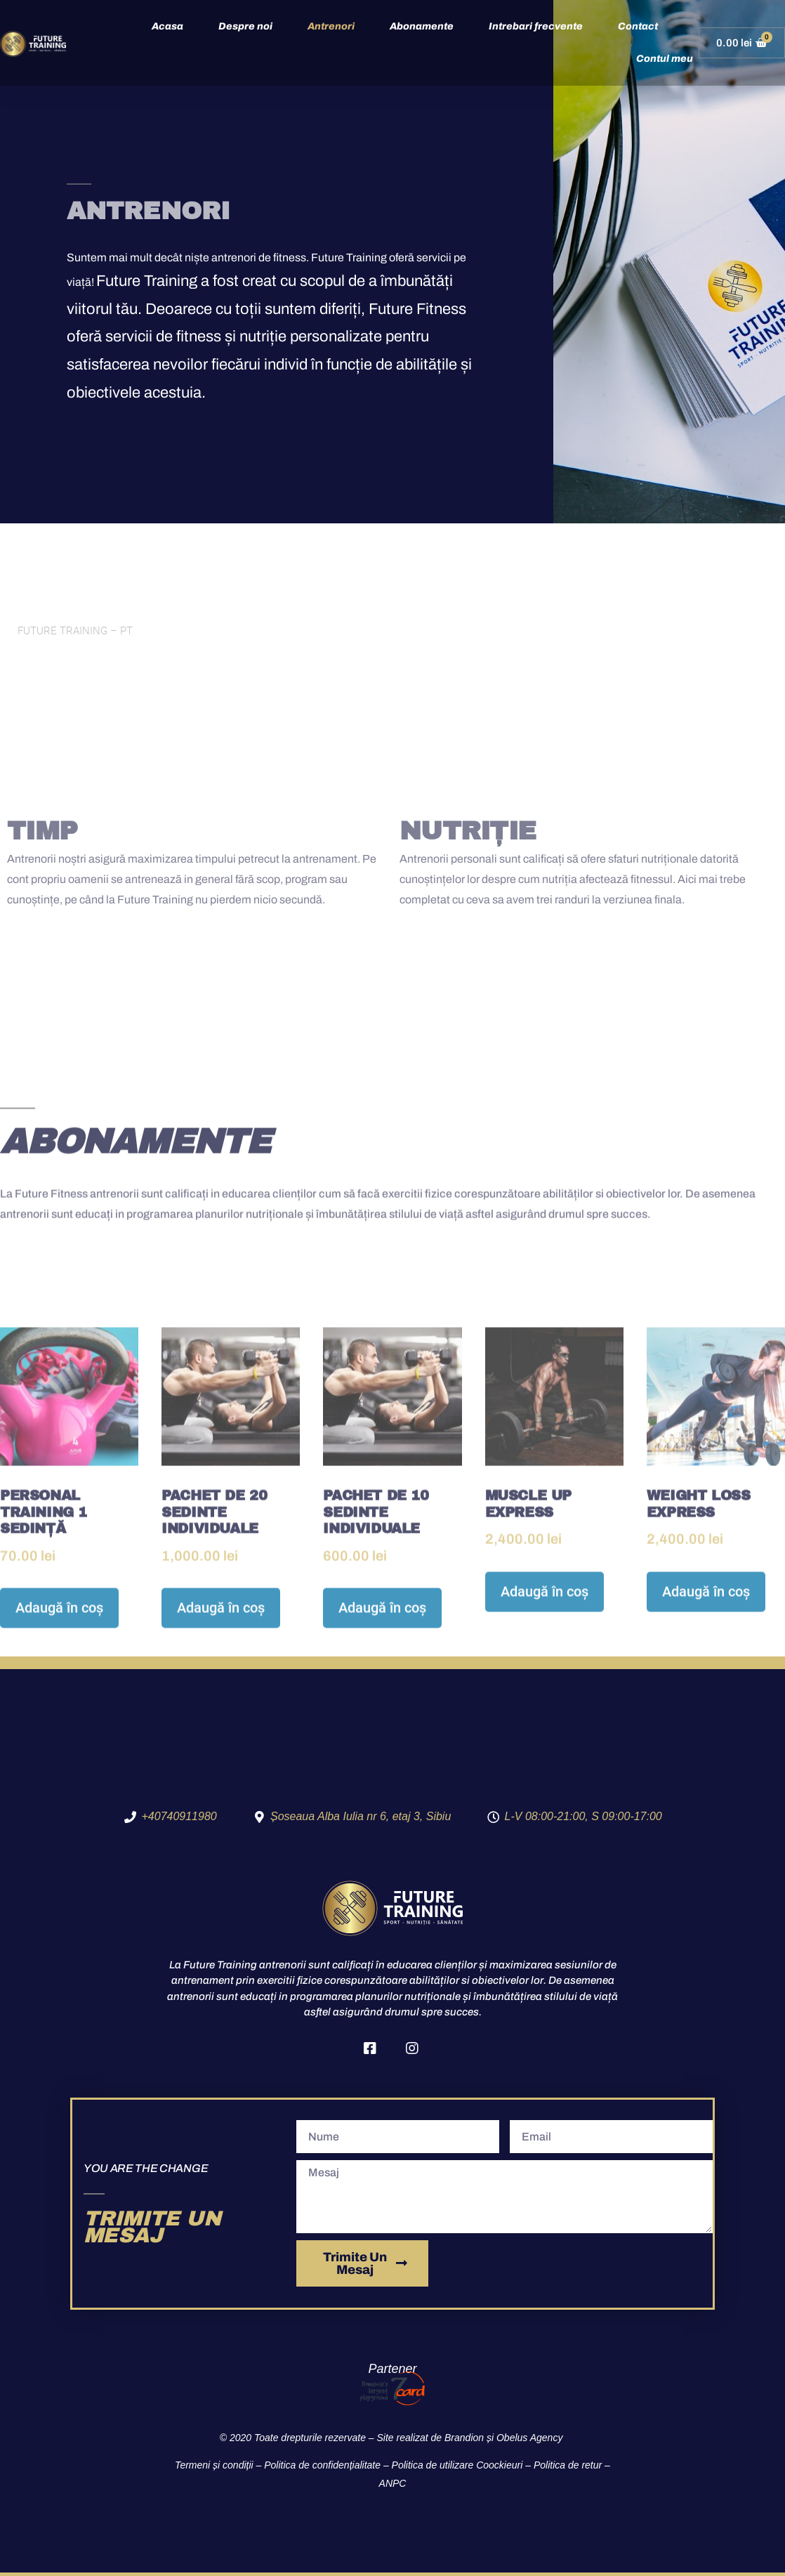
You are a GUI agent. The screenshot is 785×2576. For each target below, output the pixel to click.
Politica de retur (568, 2465)
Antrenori (331, 26)
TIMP (42, 830)
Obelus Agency (530, 2437)
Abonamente (422, 26)
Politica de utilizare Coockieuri (457, 2465)
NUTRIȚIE (468, 830)
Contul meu (664, 58)
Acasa (167, 26)
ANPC (393, 2483)
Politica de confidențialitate (322, 2465)
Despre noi (245, 26)
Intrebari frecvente (536, 26)
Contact (638, 26)
